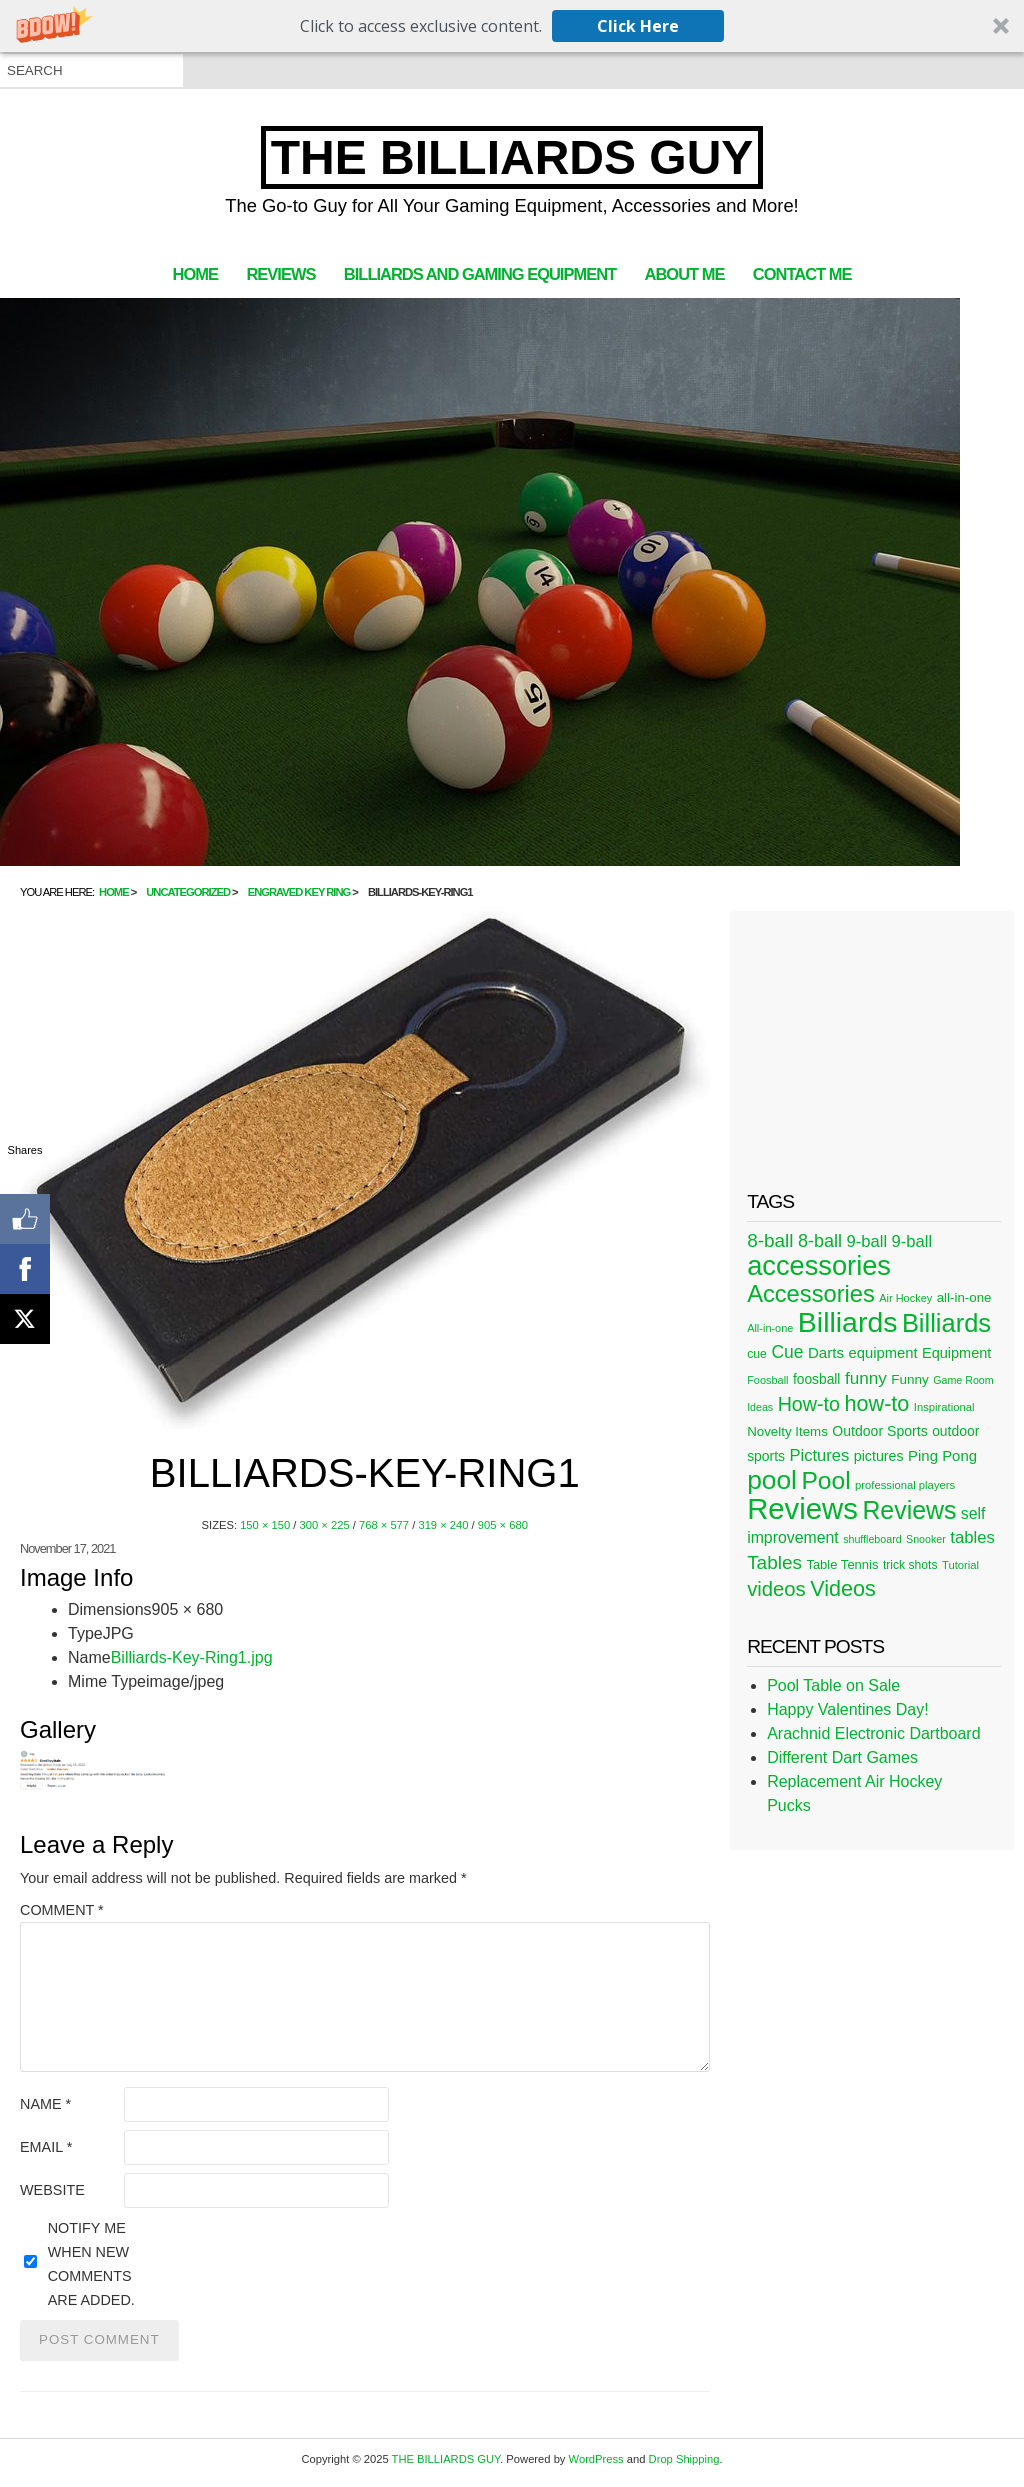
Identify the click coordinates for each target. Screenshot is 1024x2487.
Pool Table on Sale (833, 1685)
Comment (62, 1910)
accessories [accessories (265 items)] (819, 1265)
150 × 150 (265, 1525)
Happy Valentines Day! (848, 1709)
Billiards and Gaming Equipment (480, 274)
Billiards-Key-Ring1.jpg (192, 1657)
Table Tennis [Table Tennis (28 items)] (842, 1564)
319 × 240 (443, 1525)
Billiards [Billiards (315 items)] (848, 1322)
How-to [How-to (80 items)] (809, 1404)
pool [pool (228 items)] (772, 1480)
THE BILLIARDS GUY (512, 157)
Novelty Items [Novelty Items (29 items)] (787, 1431)
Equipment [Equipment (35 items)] (956, 1353)
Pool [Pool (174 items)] (825, 1480)
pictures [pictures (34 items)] (879, 1456)
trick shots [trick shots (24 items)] (910, 1565)
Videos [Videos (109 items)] (843, 1588)
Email (46, 2147)
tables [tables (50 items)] (972, 1537)
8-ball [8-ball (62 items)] (820, 1241)
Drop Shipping (684, 2459)
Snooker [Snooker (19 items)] (926, 1539)
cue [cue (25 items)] (757, 1354)
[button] (512, 26)
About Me (685, 274)
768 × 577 (384, 1525)
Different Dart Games (842, 1757)
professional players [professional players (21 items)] (905, 1485)
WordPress (596, 2459)
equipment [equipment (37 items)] (882, 1353)
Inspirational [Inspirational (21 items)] (944, 1407)
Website (52, 2190)
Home (195, 274)
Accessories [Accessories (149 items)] (811, 1294)
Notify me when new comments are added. (91, 2264)
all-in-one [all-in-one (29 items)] (964, 1297)
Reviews (280, 274)
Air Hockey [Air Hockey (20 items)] (905, 1298)
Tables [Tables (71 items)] (774, 1562)
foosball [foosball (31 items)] (816, 1379)
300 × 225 (325, 1525)
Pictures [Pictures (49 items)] (819, 1455)
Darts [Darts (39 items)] (826, 1352)
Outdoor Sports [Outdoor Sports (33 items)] (879, 1431)
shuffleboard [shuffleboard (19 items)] (872, 1539)
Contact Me (802, 274)
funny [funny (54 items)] (866, 1378)
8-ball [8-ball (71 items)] (770, 1240)
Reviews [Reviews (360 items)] (802, 1508)
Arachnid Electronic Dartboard (873, 1733)
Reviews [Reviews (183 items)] (909, 1510)
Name (45, 2104)
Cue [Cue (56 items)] (787, 1352)
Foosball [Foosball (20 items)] (767, 1380)
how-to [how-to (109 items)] (876, 1403)
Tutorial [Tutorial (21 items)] (960, 1565)
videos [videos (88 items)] (776, 1589)
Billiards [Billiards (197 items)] (946, 1323)
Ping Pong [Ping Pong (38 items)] (942, 1455)
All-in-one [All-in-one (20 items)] (770, 1328)
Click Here (638, 26)
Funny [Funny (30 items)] (909, 1379)
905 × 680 (503, 1525)
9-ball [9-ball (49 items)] (867, 1241)
